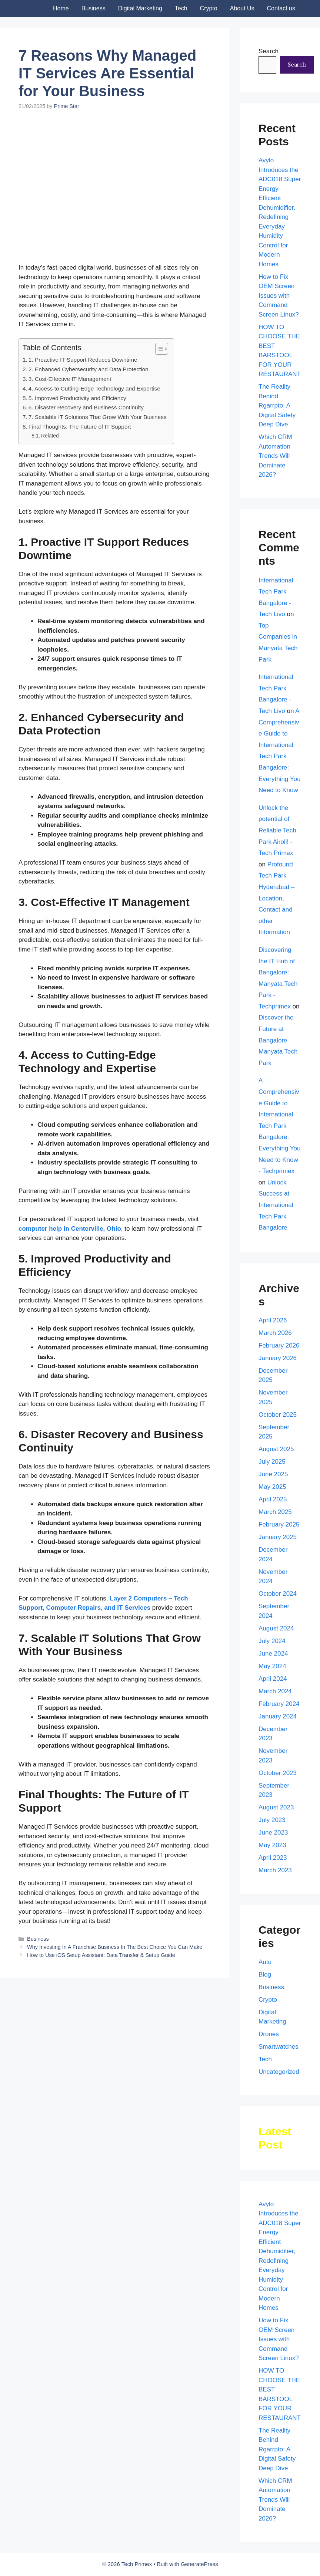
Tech (181, 8)
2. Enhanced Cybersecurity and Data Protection (89, 369)
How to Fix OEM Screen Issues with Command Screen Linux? (279, 295)
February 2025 (279, 1524)
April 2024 (273, 1678)
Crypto (208, 8)
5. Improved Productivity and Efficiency (77, 398)
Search (269, 51)
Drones (269, 2034)
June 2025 (273, 1474)
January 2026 (278, 1358)
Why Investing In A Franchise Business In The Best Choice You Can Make (114, 1947)
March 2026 (275, 1332)
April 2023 (273, 1857)
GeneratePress (199, 2564)
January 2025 (278, 1537)
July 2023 (272, 1819)
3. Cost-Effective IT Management (70, 379)
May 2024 (272, 1666)
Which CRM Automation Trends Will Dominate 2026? (275, 455)
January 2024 (278, 1716)
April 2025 (273, 1499)
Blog (265, 1974)
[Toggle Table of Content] (158, 348)
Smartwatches (279, 2046)
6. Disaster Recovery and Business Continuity (86, 407)
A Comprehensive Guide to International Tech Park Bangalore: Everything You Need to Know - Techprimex (279, 1125)
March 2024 (275, 1691)
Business (93, 8)
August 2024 (276, 1628)
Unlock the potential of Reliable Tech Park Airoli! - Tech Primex (277, 830)
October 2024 (278, 1593)
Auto (265, 1961)
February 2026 (279, 1345)
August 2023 (276, 1807)
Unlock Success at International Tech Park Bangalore (276, 1205)
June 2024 (273, 1653)
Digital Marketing (140, 8)
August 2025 (276, 1449)
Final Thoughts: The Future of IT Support (80, 426)
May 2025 (272, 1486)
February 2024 (279, 1703)
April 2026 (273, 1320)
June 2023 (273, 1832)
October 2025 (278, 1414)
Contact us (281, 8)
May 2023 (272, 1845)
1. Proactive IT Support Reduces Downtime (83, 359)
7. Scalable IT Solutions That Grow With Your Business (98, 417)
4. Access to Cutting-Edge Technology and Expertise (94, 388)
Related (50, 436)
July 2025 (272, 1461)
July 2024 (272, 1640)
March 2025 (275, 1511)
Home (61, 8)
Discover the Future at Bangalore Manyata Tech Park (278, 1040)
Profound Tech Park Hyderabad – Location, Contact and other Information (276, 898)
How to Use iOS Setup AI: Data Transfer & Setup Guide (101, 1955)
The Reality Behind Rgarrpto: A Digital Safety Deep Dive (277, 405)
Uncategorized (279, 2071)
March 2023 (275, 1870)
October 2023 (278, 1773)
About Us (242, 8)
